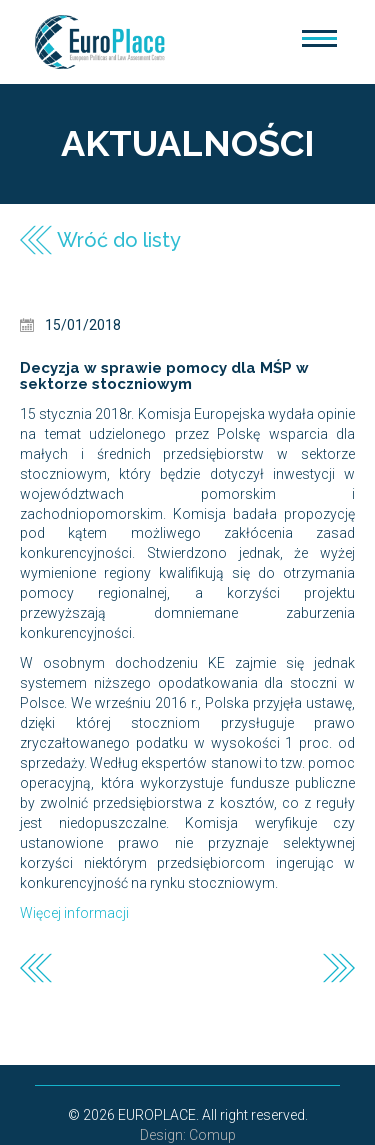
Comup (212, 1135)
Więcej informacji (74, 913)
